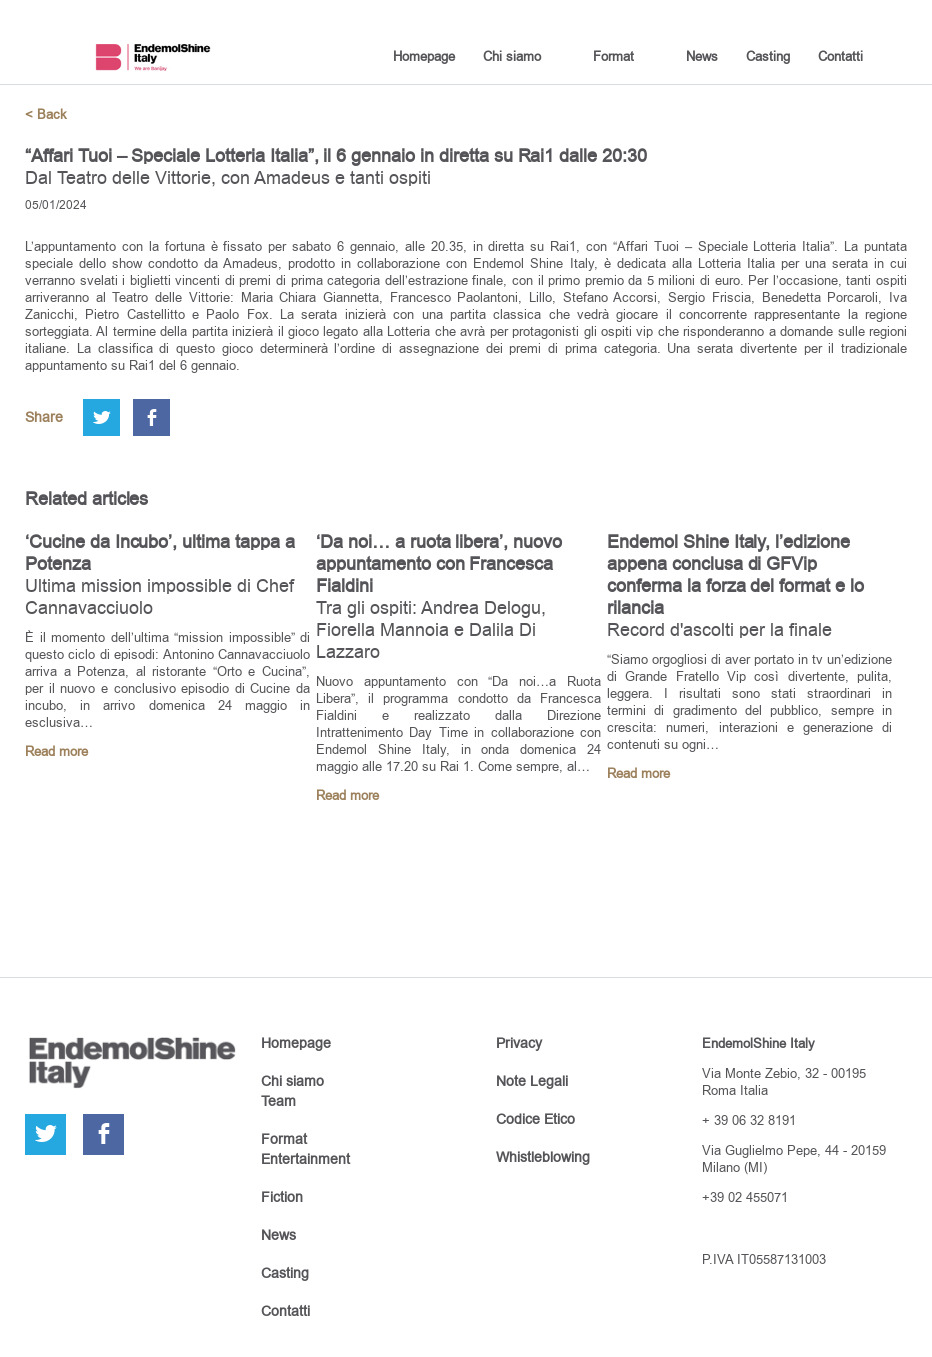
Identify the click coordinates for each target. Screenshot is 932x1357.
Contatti (840, 56)
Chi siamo (512, 56)
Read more (56, 751)
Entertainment (305, 1159)
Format (613, 56)
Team (278, 1101)
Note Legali (532, 1081)
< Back (46, 114)
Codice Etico (535, 1119)
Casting (768, 56)
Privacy (519, 1043)
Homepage (424, 56)
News (702, 56)
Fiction (282, 1197)
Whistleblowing (543, 1157)
